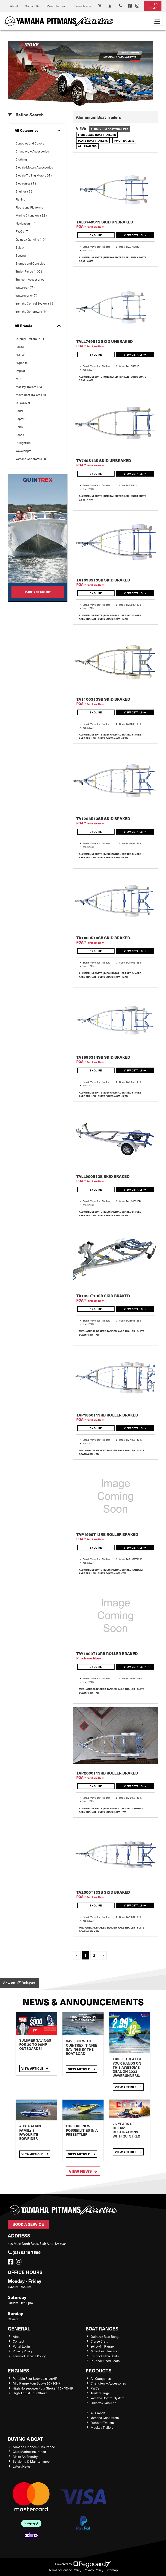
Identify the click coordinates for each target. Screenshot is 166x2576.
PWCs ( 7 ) (22, 231)
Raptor (20, 419)
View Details (135, 235)
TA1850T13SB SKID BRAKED (103, 1295)
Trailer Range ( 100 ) (29, 271)
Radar (19, 411)
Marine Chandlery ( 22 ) (31, 215)
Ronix (19, 427)
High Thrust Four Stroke (30, 2393)
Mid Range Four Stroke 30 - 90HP (36, 2383)
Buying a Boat (25, 2438)
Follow (20, 347)
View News (83, 2171)
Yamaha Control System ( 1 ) (34, 303)
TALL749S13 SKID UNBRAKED (104, 341)
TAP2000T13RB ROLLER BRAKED (107, 1773)
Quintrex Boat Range (105, 2336)
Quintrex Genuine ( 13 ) (31, 239)
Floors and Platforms (29, 207)
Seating (21, 255)
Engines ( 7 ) (24, 191)
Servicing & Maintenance (31, 2461)
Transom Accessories (30, 279)
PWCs (95, 2388)
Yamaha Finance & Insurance (34, 2447)
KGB (18, 379)
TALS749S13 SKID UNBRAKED (104, 222)
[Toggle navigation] (157, 21)
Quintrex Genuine (103, 2403)
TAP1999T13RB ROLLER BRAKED (107, 1534)
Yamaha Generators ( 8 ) (31, 311)
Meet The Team (56, 6)
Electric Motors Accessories (34, 167)
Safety (20, 247)
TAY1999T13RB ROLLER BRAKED (107, 1653)
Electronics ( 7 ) (26, 183)
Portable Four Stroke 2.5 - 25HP (35, 2378)
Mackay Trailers (102, 2427)
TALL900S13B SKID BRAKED (102, 1176)
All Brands (23, 325)
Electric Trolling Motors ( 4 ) (34, 175)
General (19, 2328)
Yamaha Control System (107, 2398)
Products (99, 2370)
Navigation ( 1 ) (25, 223)
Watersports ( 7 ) (26, 295)
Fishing (20, 199)
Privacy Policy (22, 2351)
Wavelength (23, 451)
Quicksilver (23, 403)
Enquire (96, 235)
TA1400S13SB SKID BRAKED (103, 937)
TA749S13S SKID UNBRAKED (103, 460)
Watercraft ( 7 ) (25, 287)
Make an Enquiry (37, 592)
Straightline (23, 443)
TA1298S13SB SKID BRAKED (103, 818)
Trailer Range (100, 2393)
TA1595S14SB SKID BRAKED (103, 1057)
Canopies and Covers (30, 143)
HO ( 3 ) (20, 355)
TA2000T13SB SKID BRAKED (103, 1892)
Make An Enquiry (25, 2456)
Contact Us (32, 6)
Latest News (82, 6)
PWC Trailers (124, 140)
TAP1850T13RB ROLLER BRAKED (107, 1415)
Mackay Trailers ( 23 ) (29, 387)
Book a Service (28, 2224)
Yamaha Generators (105, 2417)
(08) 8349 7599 (24, 2252)
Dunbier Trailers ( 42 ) (30, 339)
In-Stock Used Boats (105, 2361)
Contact (18, 2341)
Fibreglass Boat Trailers (97, 135)
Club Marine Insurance (29, 2451)
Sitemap (112, 2570)
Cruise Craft (99, 2341)
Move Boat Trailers (104, 2351)
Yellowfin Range (102, 2346)
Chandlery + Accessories (32, 151)
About (14, 6)
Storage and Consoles (30, 263)
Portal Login (21, 2346)
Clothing (21, 159)
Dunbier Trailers (102, 2422)
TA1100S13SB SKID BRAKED (103, 699)
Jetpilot (20, 371)
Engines (18, 2370)
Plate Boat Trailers (93, 140)
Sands (20, 435)
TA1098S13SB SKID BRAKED (103, 580)
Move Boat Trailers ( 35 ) (32, 395)
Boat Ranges (102, 2328)
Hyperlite (22, 363)
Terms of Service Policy (29, 2356)
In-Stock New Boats (105, 2356)
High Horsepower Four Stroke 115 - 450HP (43, 2388)
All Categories (26, 130)
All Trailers (87, 146)
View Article (34, 2068)
